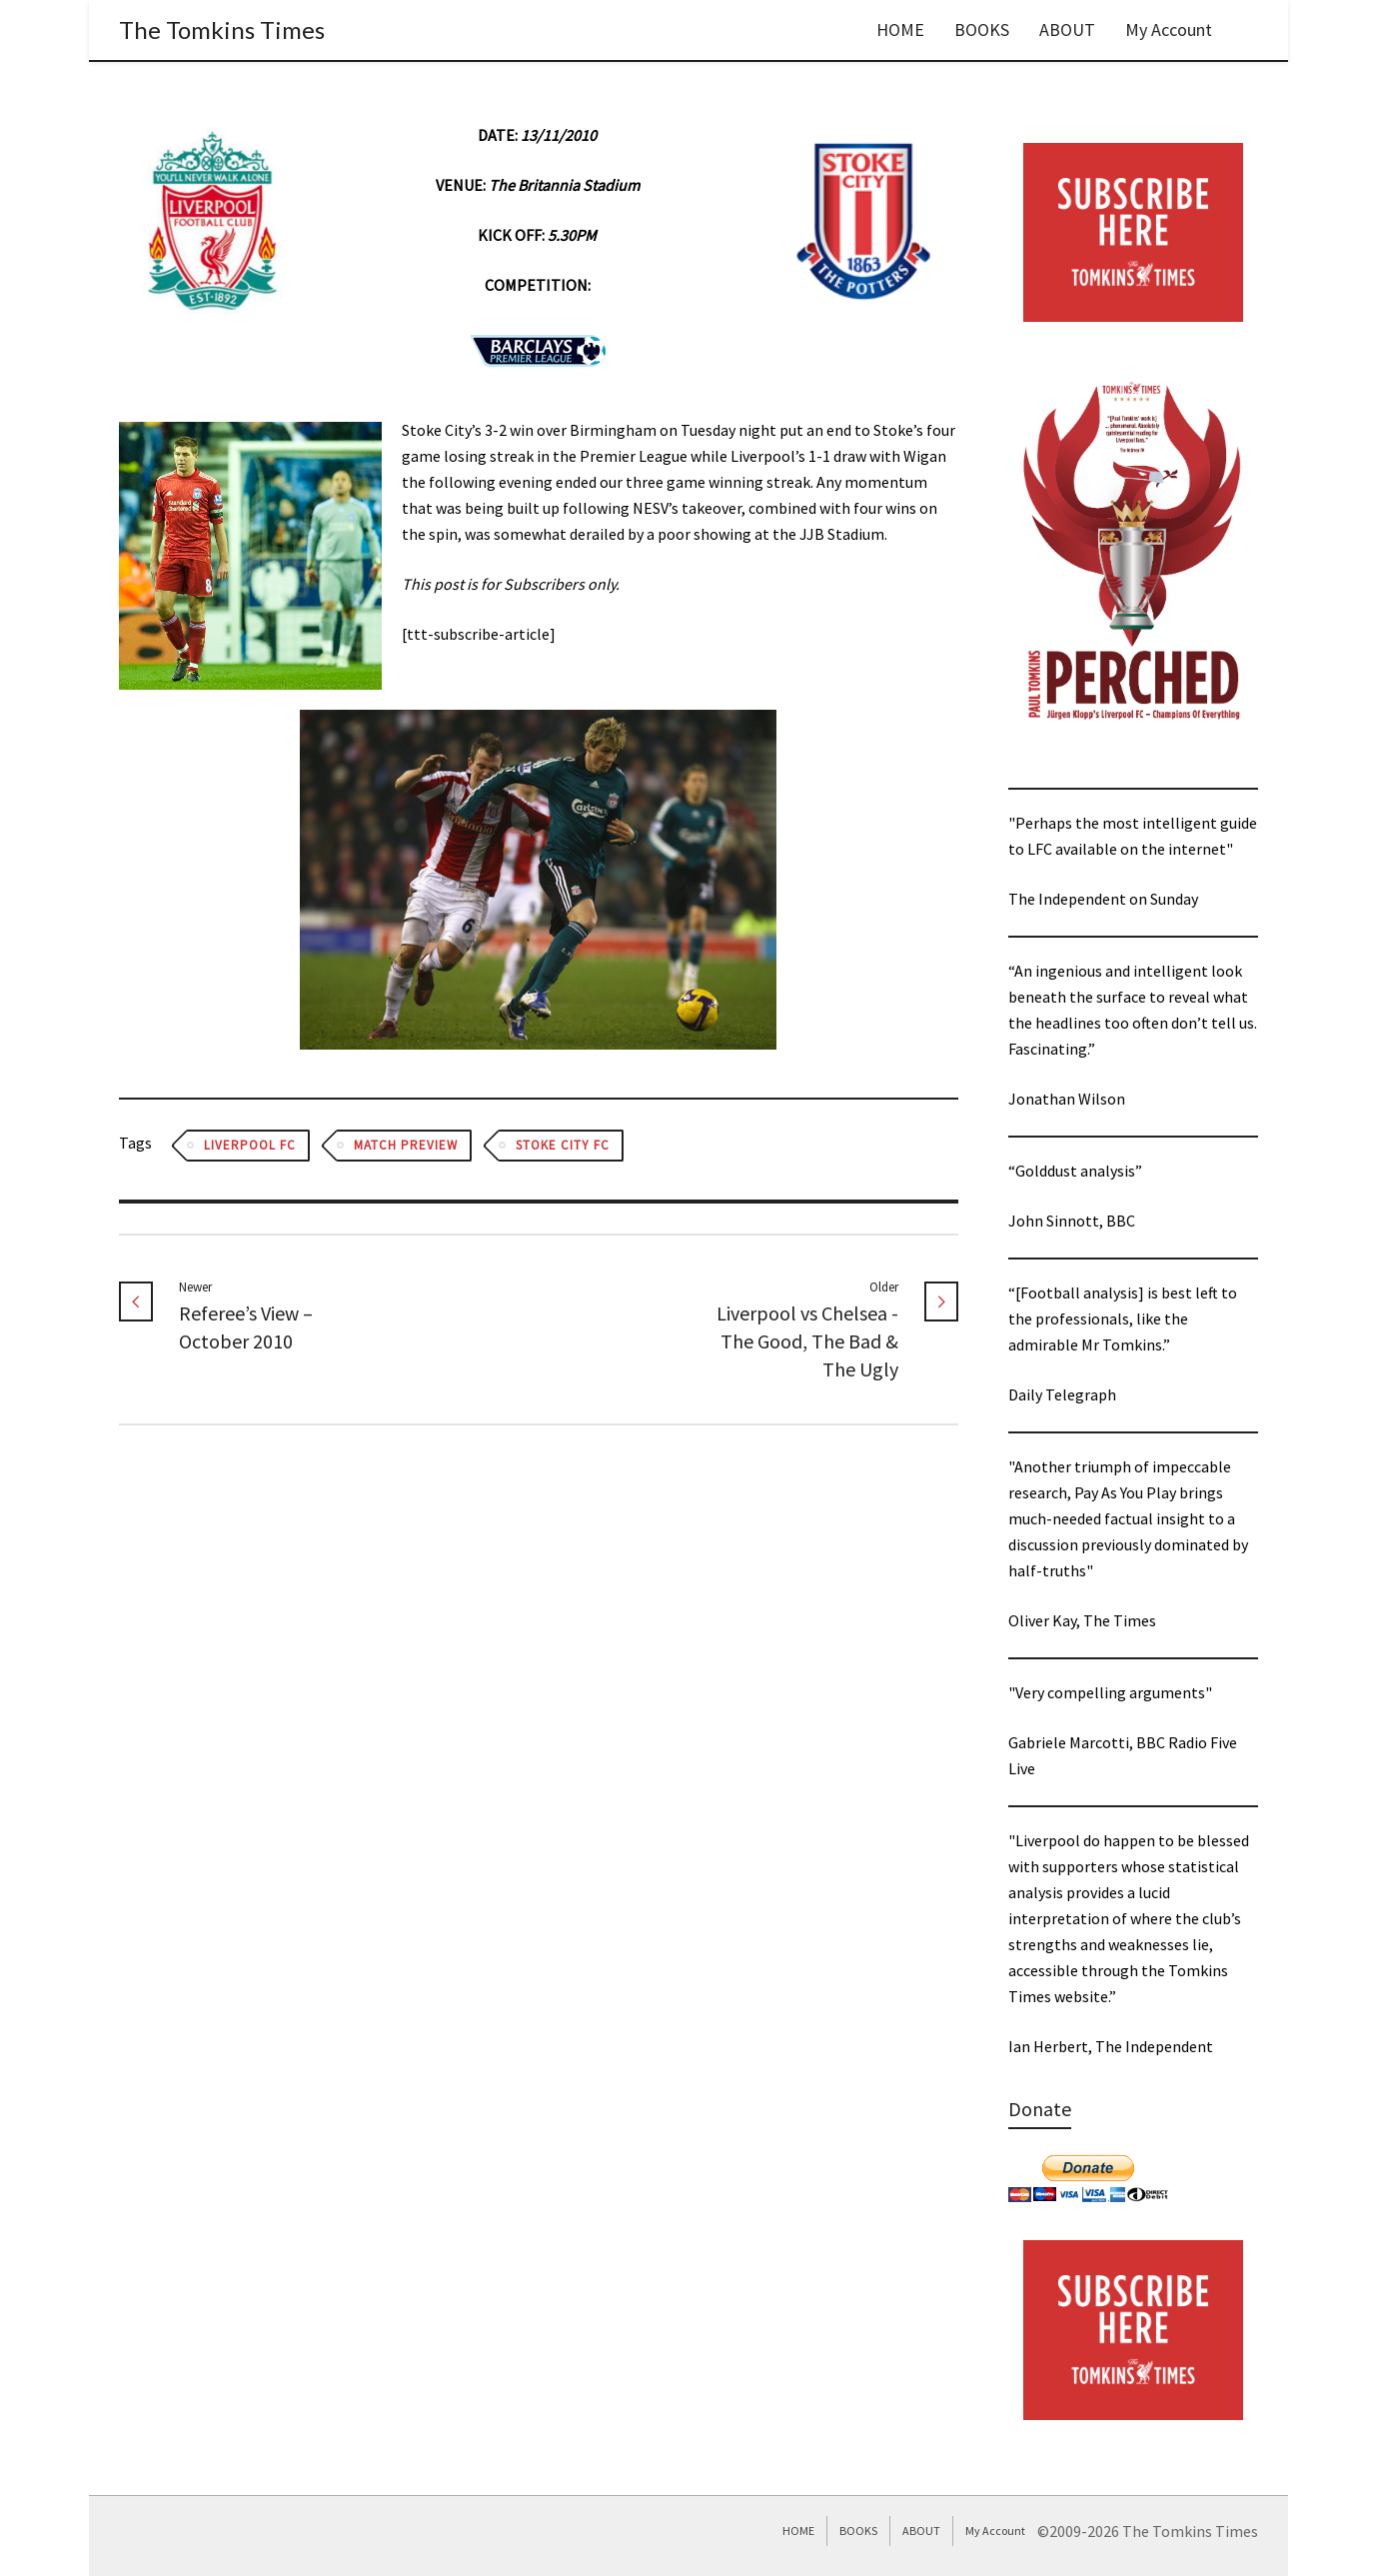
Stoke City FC (563, 1145)
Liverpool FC (250, 1145)
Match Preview (406, 1145)
